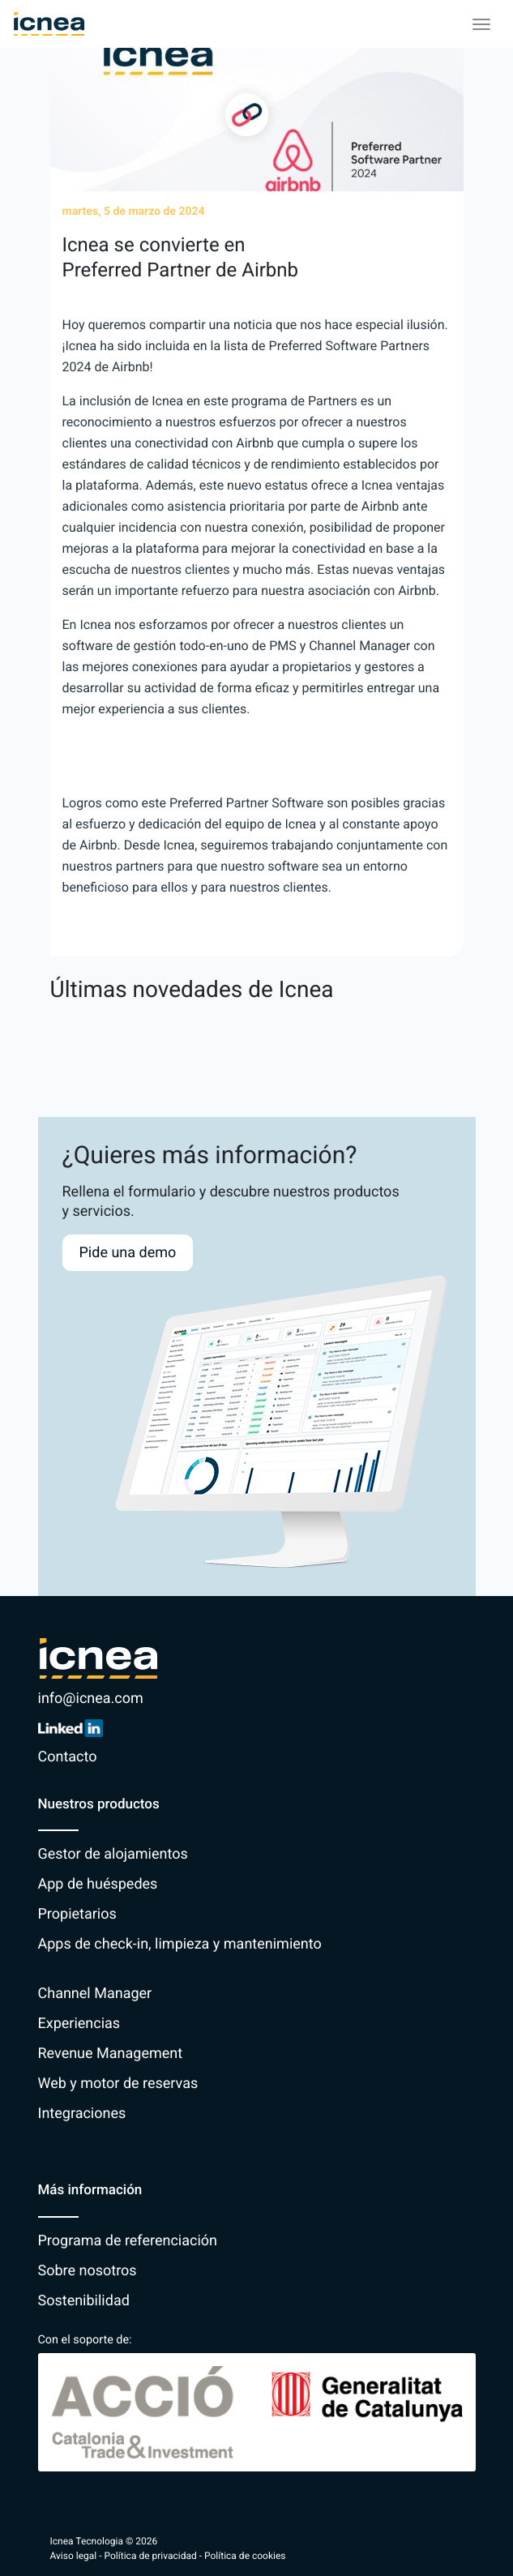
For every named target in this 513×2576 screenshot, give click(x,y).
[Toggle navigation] (481, 24)
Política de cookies (245, 2555)
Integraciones (82, 2113)
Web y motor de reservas (118, 2083)
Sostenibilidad (84, 2300)
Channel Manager (95, 1993)
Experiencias (79, 2023)
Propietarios (77, 1914)
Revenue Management (110, 2053)
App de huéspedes (98, 1884)
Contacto (67, 1756)
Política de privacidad (151, 2555)
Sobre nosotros (87, 2270)
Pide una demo (128, 1252)
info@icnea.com (90, 1698)
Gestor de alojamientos (113, 1854)
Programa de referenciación (127, 2240)
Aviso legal (73, 2555)
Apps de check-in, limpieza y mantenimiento (180, 1944)
